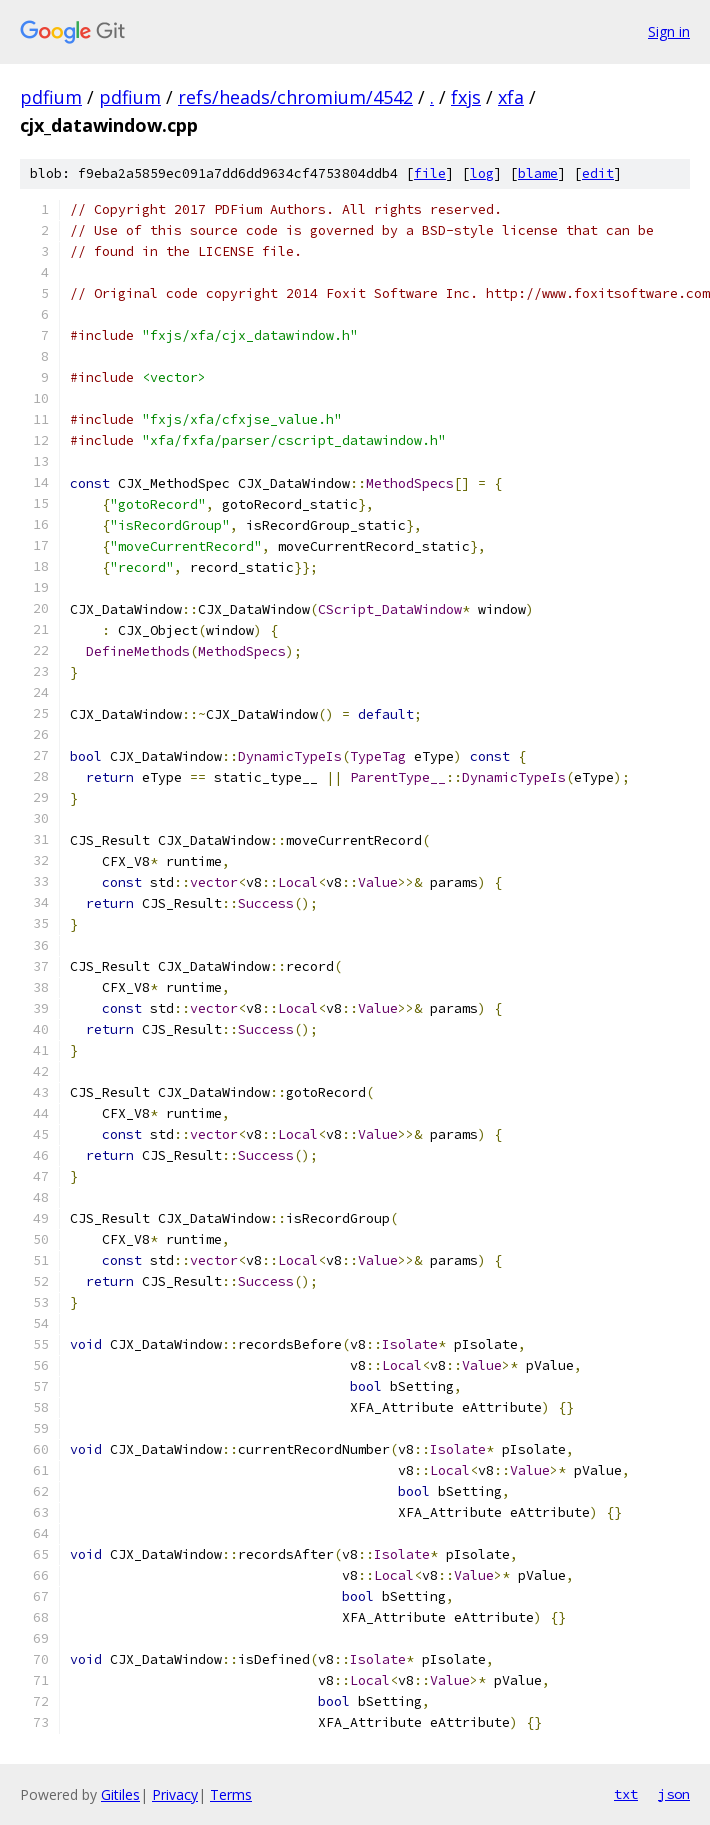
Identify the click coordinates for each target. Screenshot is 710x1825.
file (430, 173)
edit (598, 173)
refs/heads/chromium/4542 (295, 97)
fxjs (466, 97)
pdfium (51, 97)
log (482, 173)
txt (626, 1794)
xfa (511, 97)
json (674, 1794)
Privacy (175, 1794)
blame (538, 173)
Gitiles (120, 1794)
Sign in (669, 31)
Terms (231, 1794)
